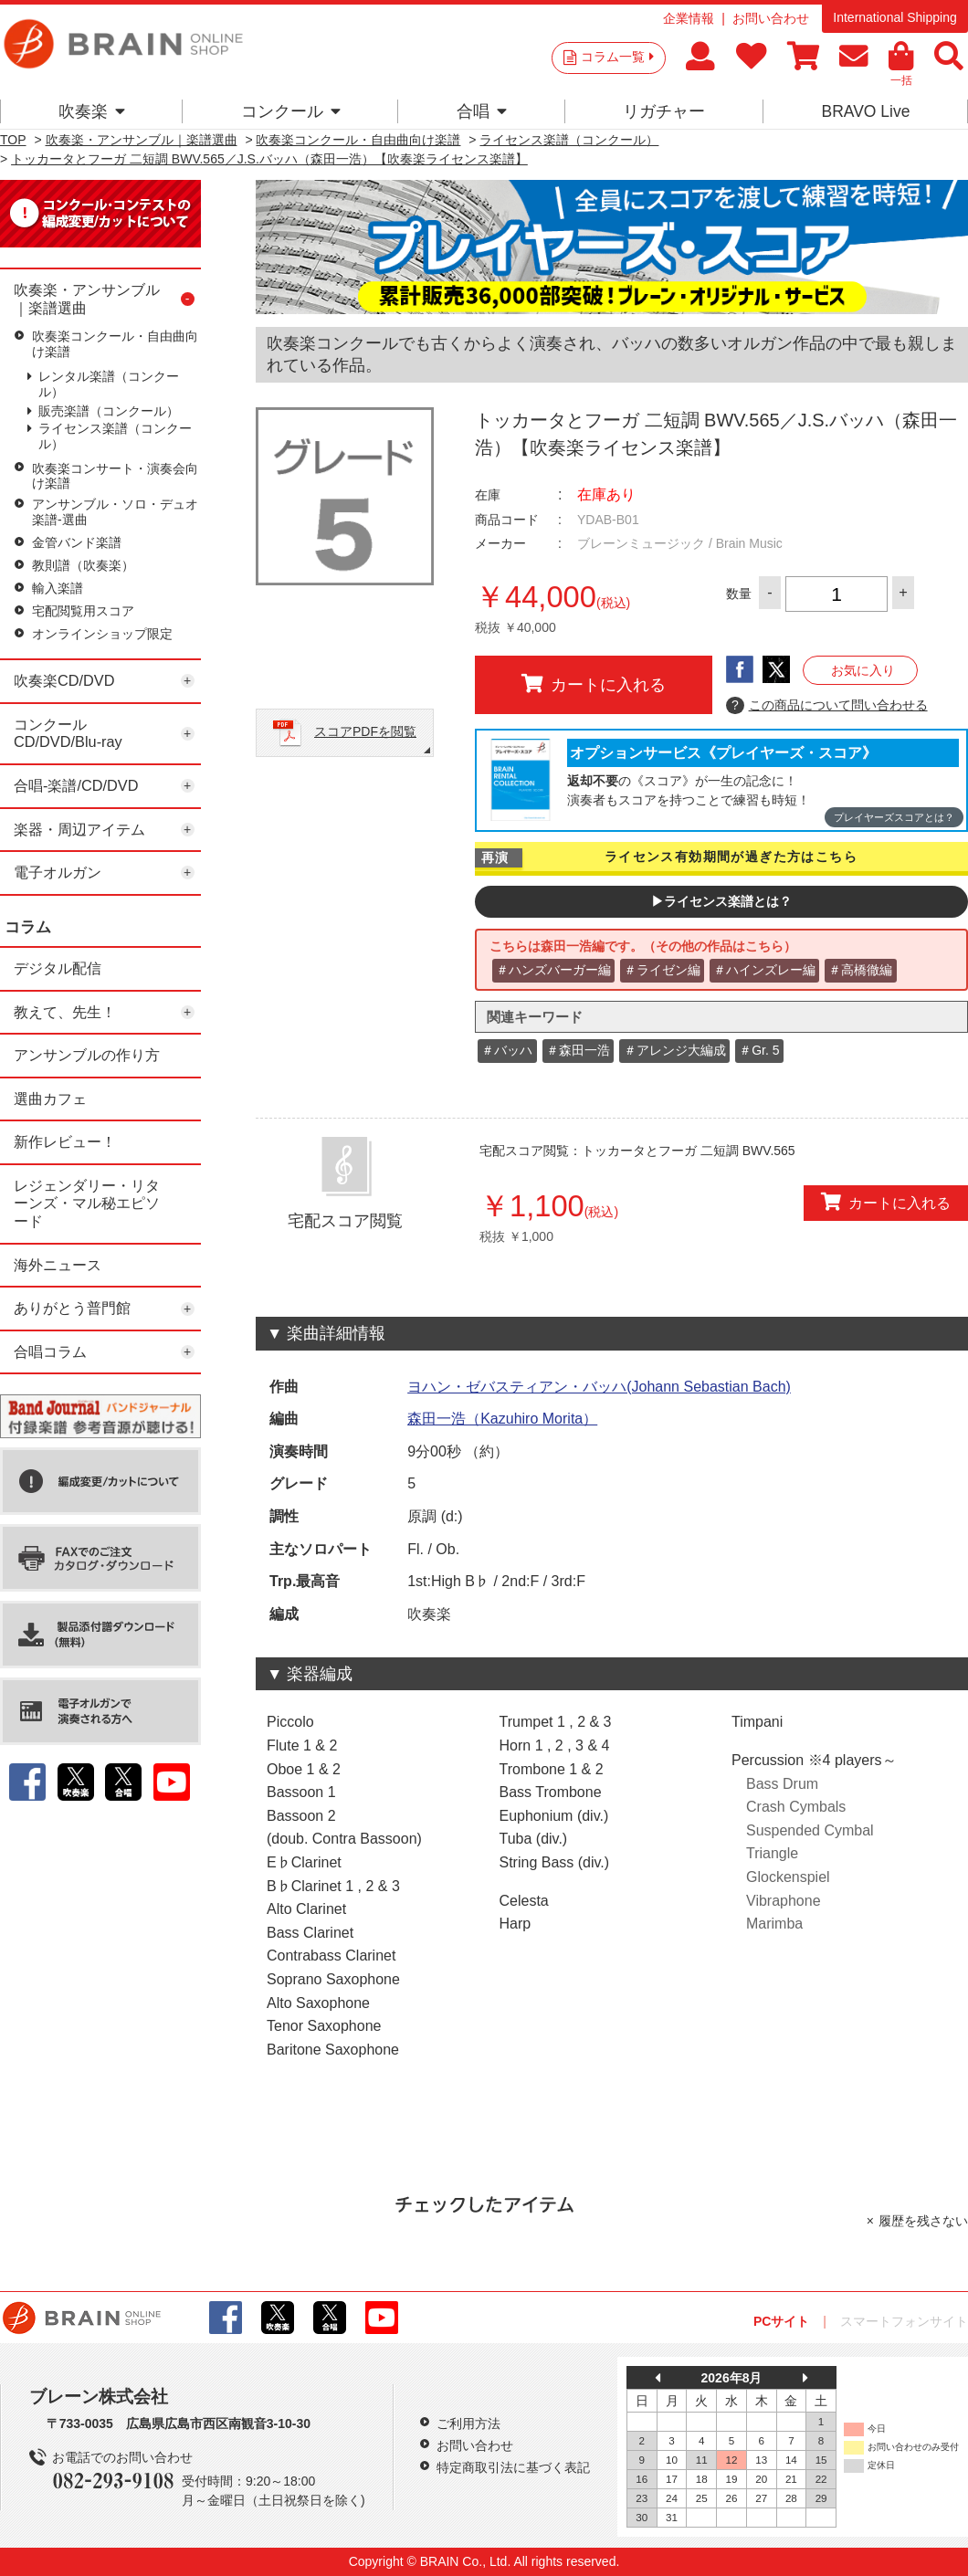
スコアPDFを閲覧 (365, 731)
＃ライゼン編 (662, 969)
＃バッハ (506, 1050)
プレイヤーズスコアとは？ (894, 817)
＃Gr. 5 (759, 1050)
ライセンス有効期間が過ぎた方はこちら (731, 856)
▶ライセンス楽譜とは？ (721, 901)
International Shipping (894, 17)
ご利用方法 (468, 2423)
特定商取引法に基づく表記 (513, 2467)
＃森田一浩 (578, 1050)
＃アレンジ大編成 (675, 1050)
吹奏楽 (91, 111)
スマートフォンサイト (904, 2321)
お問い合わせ (770, 18)
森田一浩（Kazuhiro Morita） (502, 1418)
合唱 (482, 111)
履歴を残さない (923, 2220)
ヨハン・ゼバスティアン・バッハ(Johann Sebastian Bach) (599, 1386)
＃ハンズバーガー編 (553, 969)
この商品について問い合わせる (827, 706)
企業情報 (688, 18)
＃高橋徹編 (860, 969)
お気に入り (863, 670)
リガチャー (664, 111)
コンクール (291, 111)
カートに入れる (593, 684)
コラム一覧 (617, 56)
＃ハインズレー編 (764, 969)
